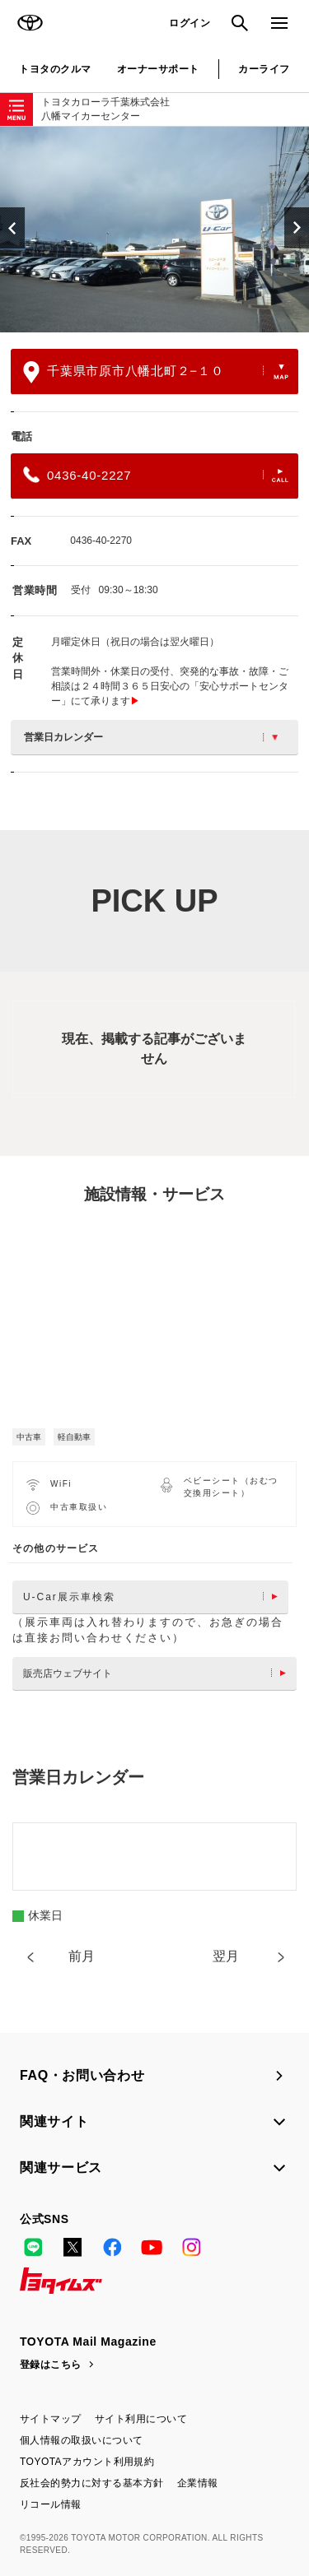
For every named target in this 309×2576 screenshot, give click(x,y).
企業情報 (197, 2483)
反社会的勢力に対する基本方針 (92, 2483)
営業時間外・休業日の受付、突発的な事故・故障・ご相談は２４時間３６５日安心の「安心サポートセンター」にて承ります (169, 686)
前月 (81, 1956)
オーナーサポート (158, 69)
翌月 (226, 1956)
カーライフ (263, 69)
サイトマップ (51, 2419)
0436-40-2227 (155, 474)
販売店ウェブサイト (158, 1673)
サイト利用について (141, 2419)
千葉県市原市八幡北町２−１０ (155, 372)
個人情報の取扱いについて (81, 2440)
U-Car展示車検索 (154, 1597)
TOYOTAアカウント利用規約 (87, 2461)
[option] (154, 229)
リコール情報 (51, 2504)
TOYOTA (29, 23)
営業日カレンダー (151, 737)
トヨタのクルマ (55, 69)
